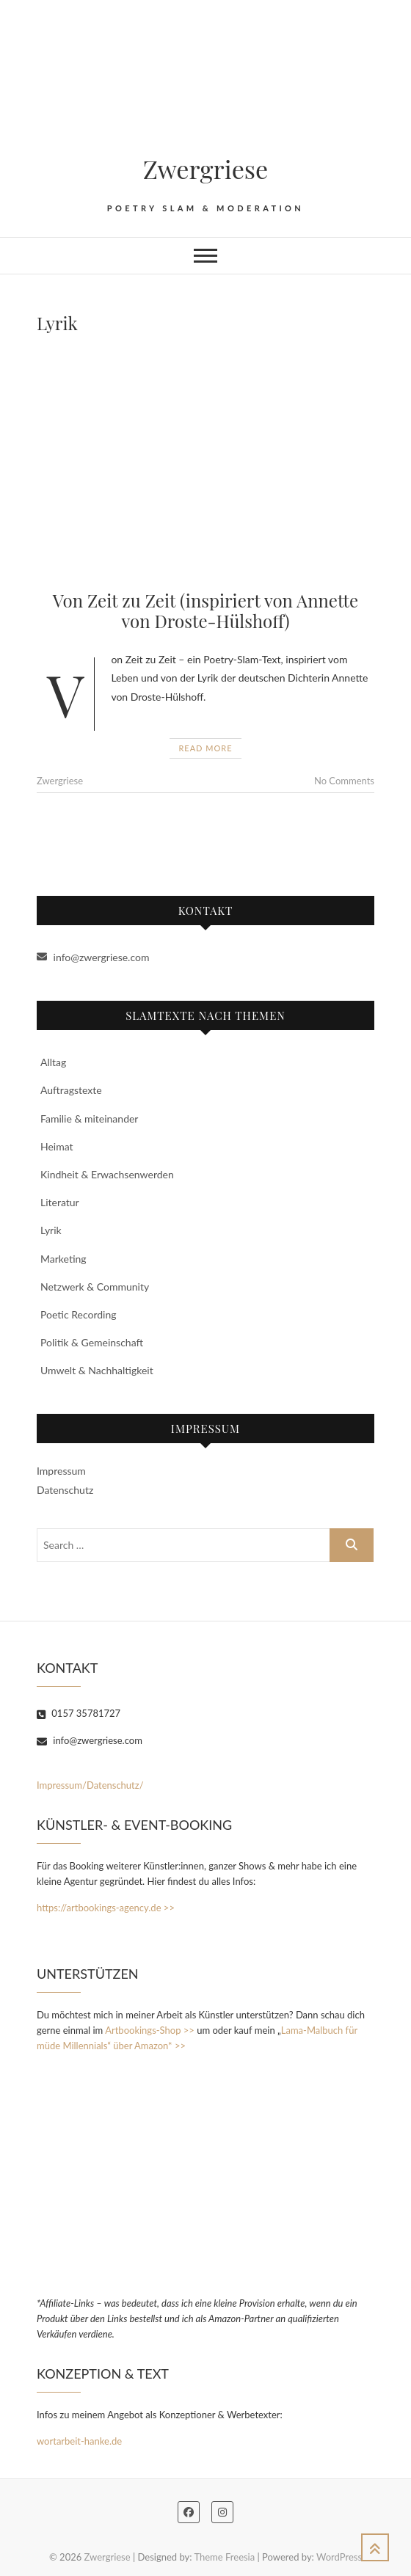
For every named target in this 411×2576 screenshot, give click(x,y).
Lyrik (51, 1230)
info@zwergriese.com (93, 957)
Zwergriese (206, 169)
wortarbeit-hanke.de (79, 2441)
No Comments (344, 781)
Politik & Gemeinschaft (91, 1342)
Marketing (63, 1258)
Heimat (56, 1146)
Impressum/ (62, 1785)
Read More (205, 748)
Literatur (59, 1202)
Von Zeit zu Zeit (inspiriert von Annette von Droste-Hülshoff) (205, 610)
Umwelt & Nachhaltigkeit (96, 1370)
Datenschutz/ (115, 1785)
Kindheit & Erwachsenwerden (107, 1174)
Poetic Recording (78, 1314)
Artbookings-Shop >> (149, 2030)
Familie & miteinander (89, 1118)
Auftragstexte (71, 1090)
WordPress (339, 2557)
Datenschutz (65, 1490)
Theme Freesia (224, 2557)
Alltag (53, 1062)
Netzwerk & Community (94, 1286)
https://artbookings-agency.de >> (106, 1907)
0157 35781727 (78, 1713)
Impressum (61, 1470)
